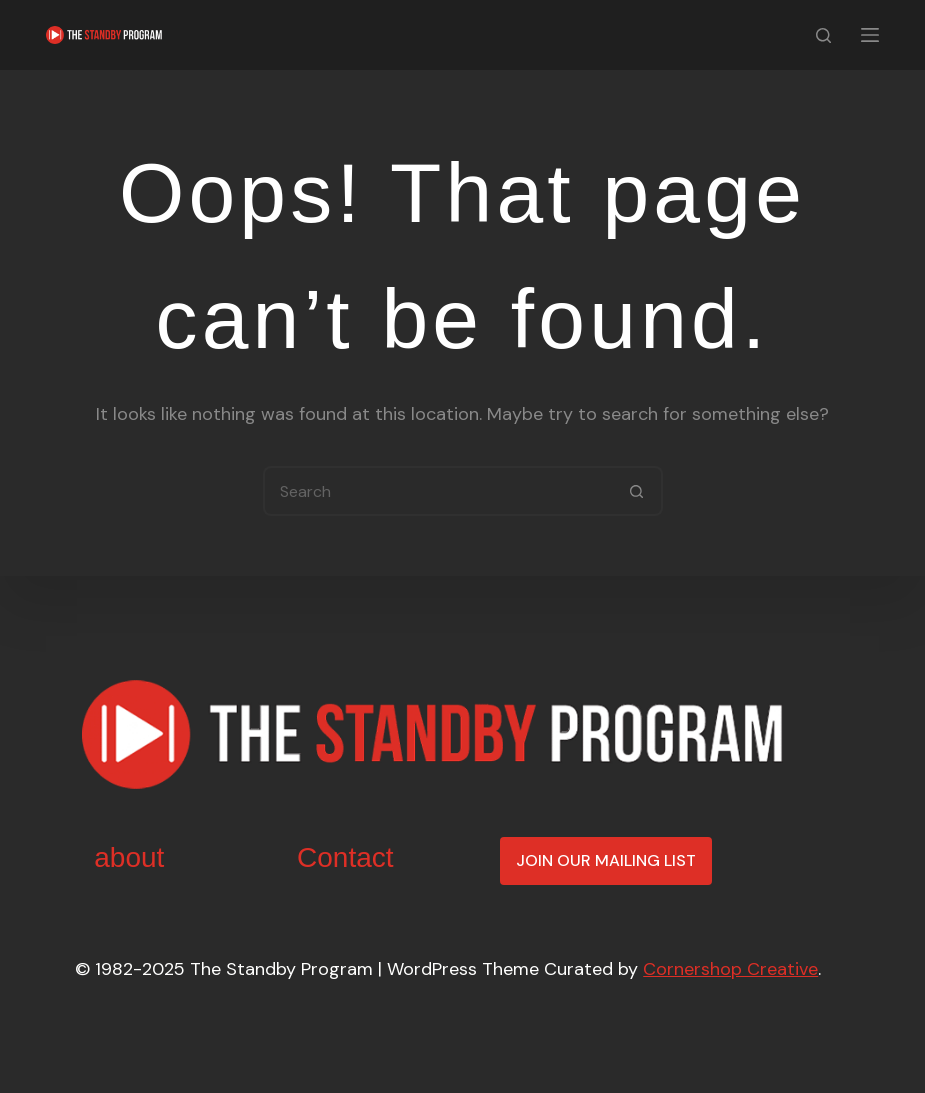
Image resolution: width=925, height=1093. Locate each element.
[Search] (823, 35)
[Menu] (870, 35)
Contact (345, 857)
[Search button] (638, 491)
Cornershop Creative (730, 969)
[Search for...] (438, 491)
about (129, 857)
